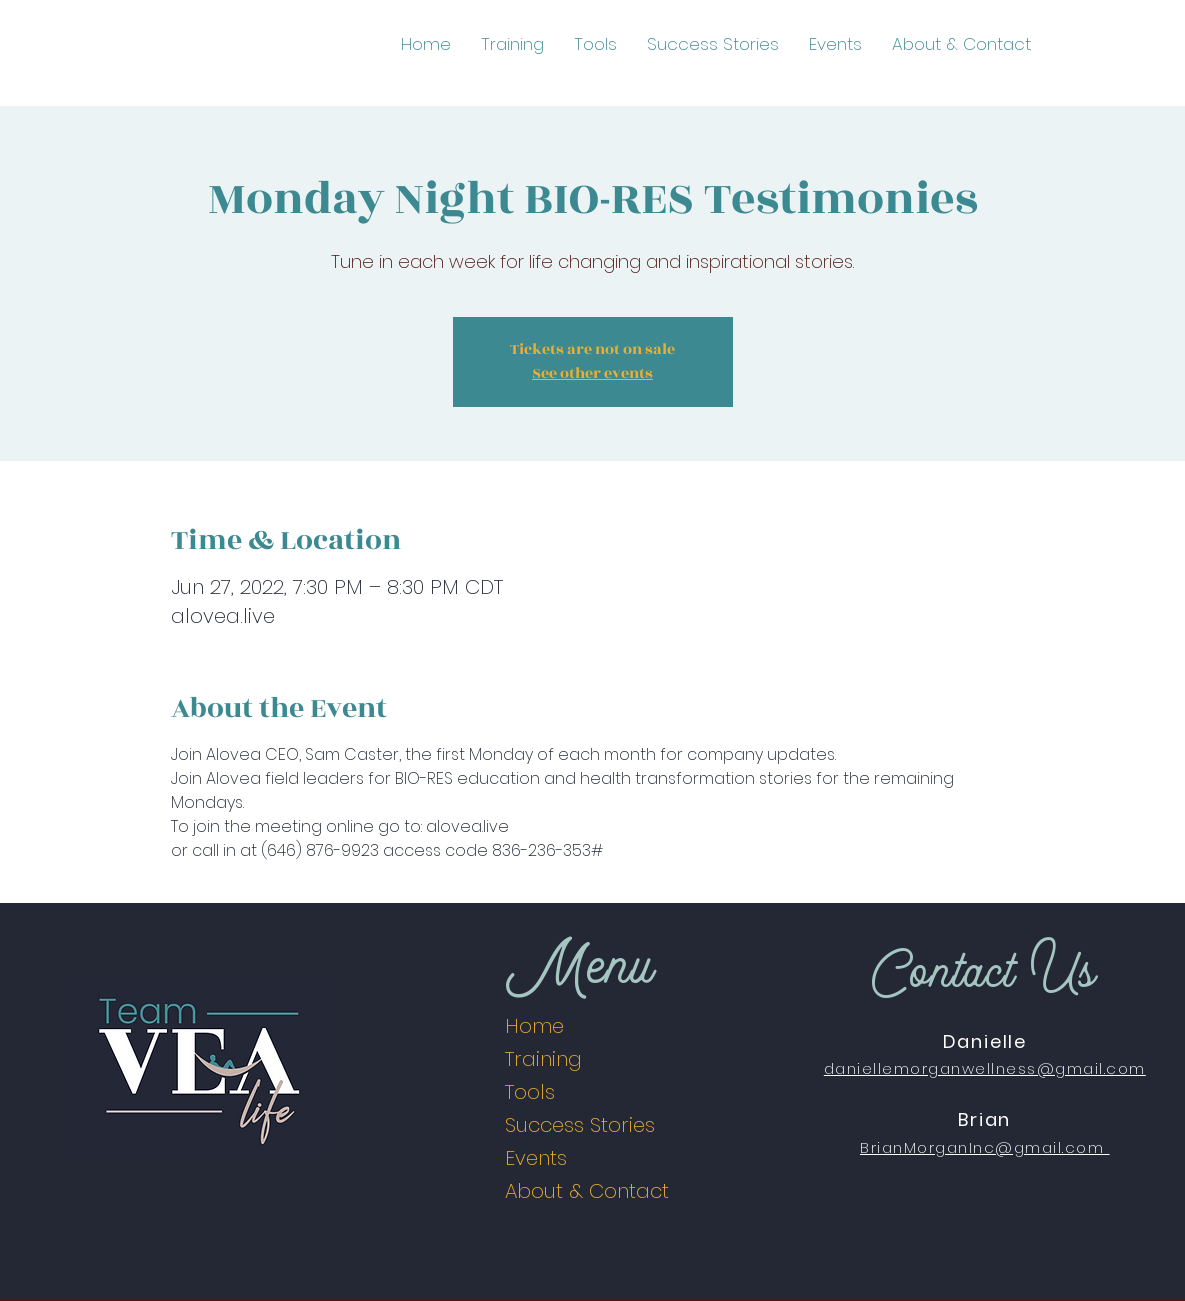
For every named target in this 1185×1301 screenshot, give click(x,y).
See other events (592, 373)
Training (543, 1059)
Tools (530, 1092)
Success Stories (580, 1125)
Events (536, 1158)
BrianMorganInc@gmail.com (982, 1147)
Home (534, 1026)
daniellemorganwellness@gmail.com (985, 1068)
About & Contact (587, 1191)
